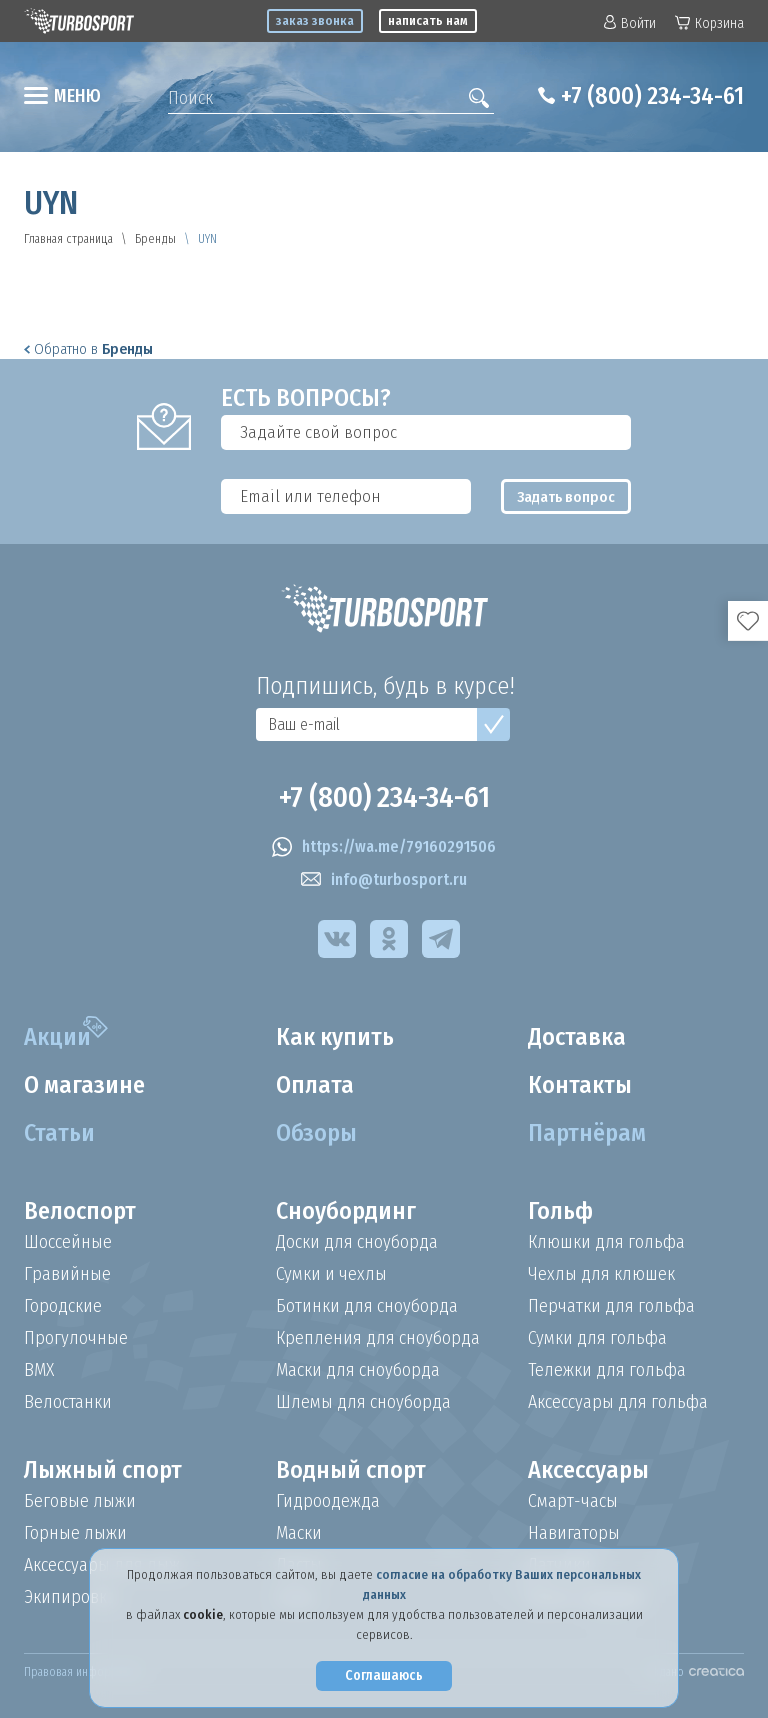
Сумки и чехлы (331, 1274)
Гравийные (67, 1274)
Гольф (560, 1211)
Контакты (580, 1085)
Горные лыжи (75, 1533)
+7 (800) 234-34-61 (652, 96)
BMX (39, 1370)
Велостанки (68, 1402)
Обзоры (316, 1133)
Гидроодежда (328, 1501)
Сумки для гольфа (597, 1338)
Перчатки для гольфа (611, 1306)
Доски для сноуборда (357, 1242)
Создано (692, 1672)
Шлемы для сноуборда (363, 1402)
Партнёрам (587, 1133)
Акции (57, 1037)
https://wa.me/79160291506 (384, 847)
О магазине (84, 1085)
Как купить (335, 1037)
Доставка (577, 1037)
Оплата (315, 1085)
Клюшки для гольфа (606, 1242)
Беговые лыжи (80, 1501)
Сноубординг (346, 1211)
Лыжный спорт (103, 1470)
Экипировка (70, 1597)
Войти (630, 23)
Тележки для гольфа (607, 1370)
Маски (299, 1533)
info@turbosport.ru (384, 880)
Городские (63, 1306)
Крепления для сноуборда (378, 1338)
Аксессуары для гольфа (618, 1402)
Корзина (709, 23)
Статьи (59, 1133)
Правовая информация (83, 1672)
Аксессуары (588, 1470)
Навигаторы (574, 1533)
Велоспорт (80, 1211)
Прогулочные (76, 1338)
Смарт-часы (573, 1501)
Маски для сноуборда (358, 1370)
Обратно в (88, 349)
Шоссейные (68, 1242)
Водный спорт (351, 1470)
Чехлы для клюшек (601, 1274)
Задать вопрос (566, 497)
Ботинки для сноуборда (367, 1306)
